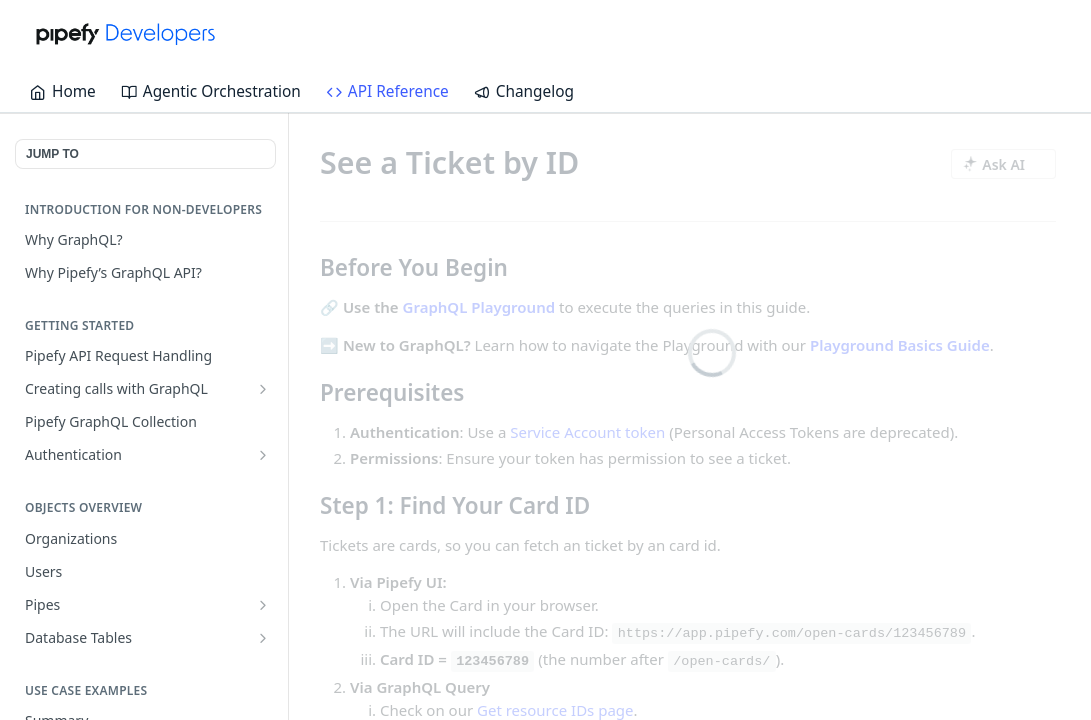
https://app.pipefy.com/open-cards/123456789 (792, 633)
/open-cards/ (721, 661)
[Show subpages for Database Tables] (263, 638)
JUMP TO (52, 154)
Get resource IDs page (555, 709)
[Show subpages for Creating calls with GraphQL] (263, 389)
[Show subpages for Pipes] (263, 605)
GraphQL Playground (479, 307)
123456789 (492, 661)
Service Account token (587, 431)
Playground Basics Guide (900, 344)
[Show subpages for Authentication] (263, 455)
